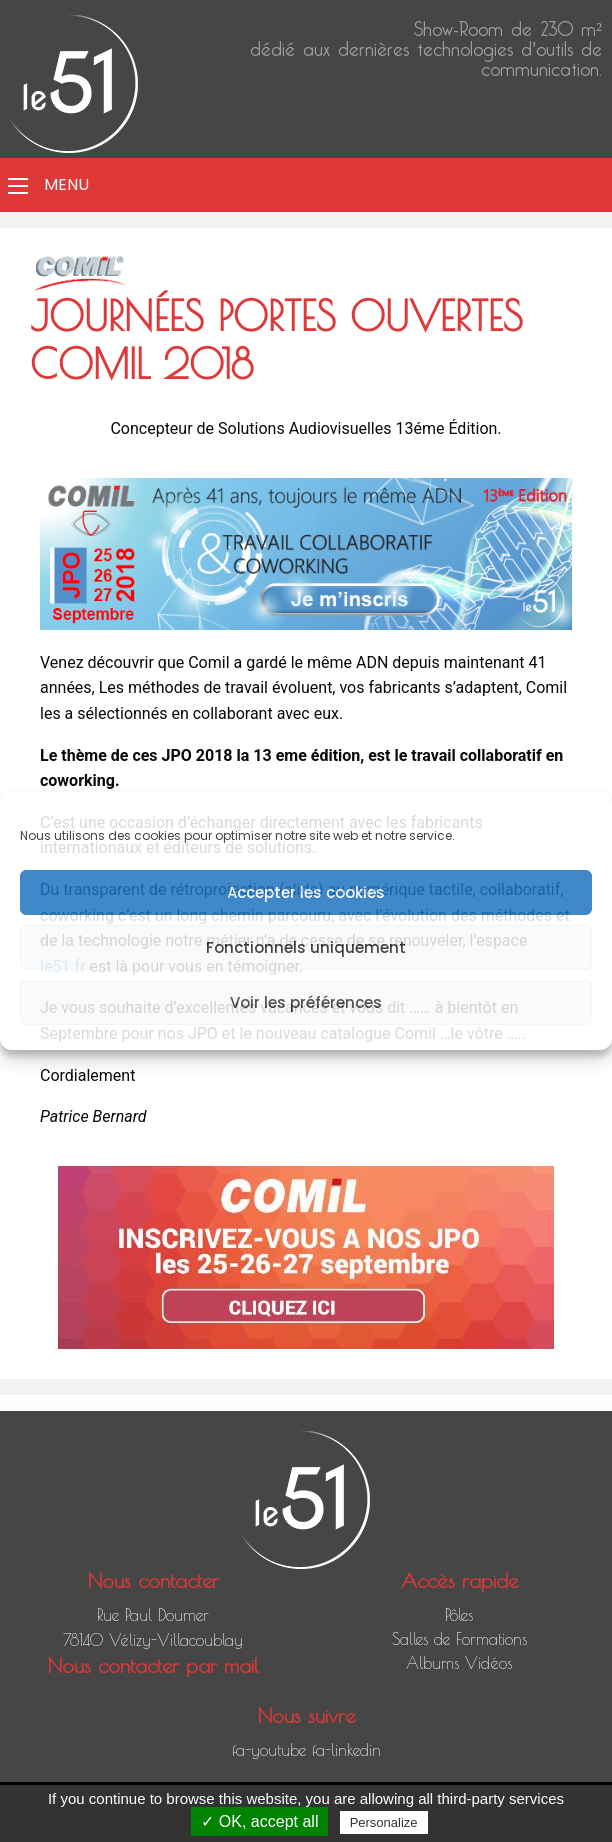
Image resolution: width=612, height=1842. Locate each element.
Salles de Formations (459, 1639)
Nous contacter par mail (153, 1665)
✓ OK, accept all (259, 1821)
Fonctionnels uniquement (306, 947)
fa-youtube (269, 1750)
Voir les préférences (306, 1002)
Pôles (459, 1615)
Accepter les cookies (306, 892)
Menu (66, 184)
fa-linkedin (346, 1750)
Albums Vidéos (459, 1663)
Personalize (384, 1822)
